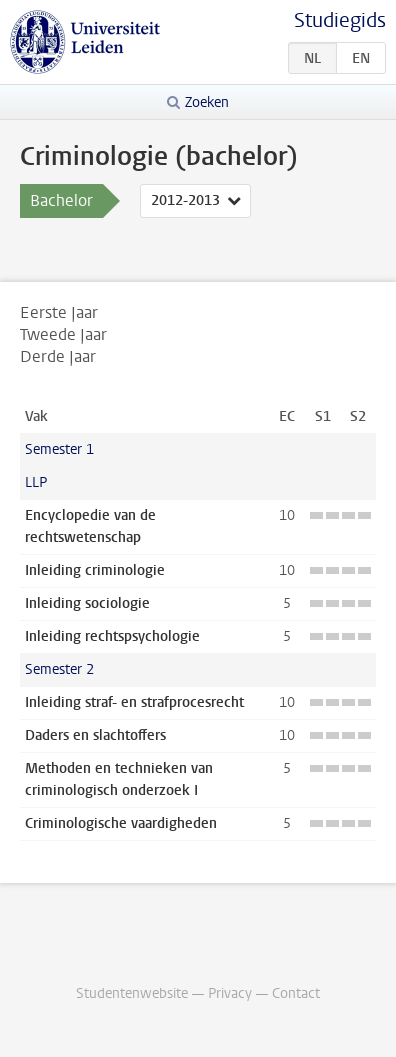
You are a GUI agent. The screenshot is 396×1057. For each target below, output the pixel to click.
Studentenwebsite (132, 993)
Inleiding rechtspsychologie (112, 636)
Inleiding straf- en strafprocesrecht (134, 702)
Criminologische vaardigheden (121, 823)
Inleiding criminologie (95, 570)
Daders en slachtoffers (95, 735)
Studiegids (340, 20)
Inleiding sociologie (87, 603)
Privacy (230, 993)
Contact (296, 993)
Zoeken (207, 102)
